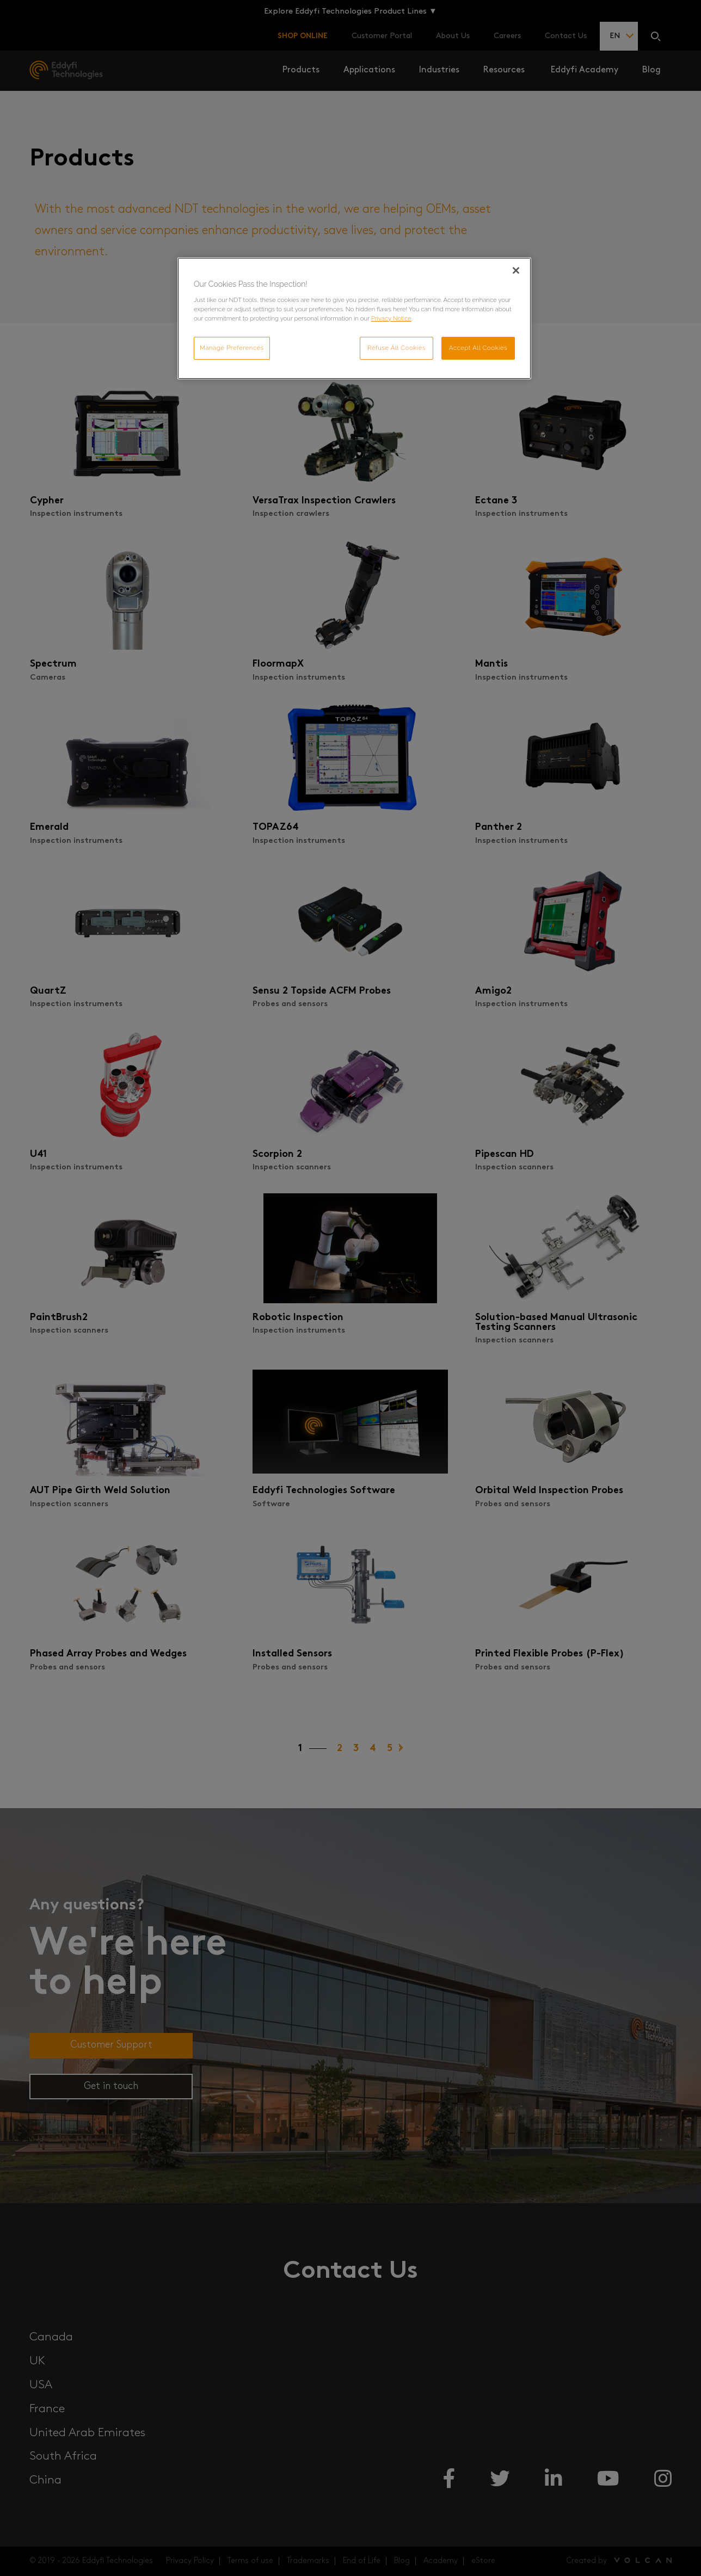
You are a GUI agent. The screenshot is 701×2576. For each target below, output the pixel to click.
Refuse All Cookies (396, 348)
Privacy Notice (391, 318)
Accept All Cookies (478, 348)
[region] (354, 318)
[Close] (516, 270)
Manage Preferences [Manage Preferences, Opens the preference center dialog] (232, 348)
